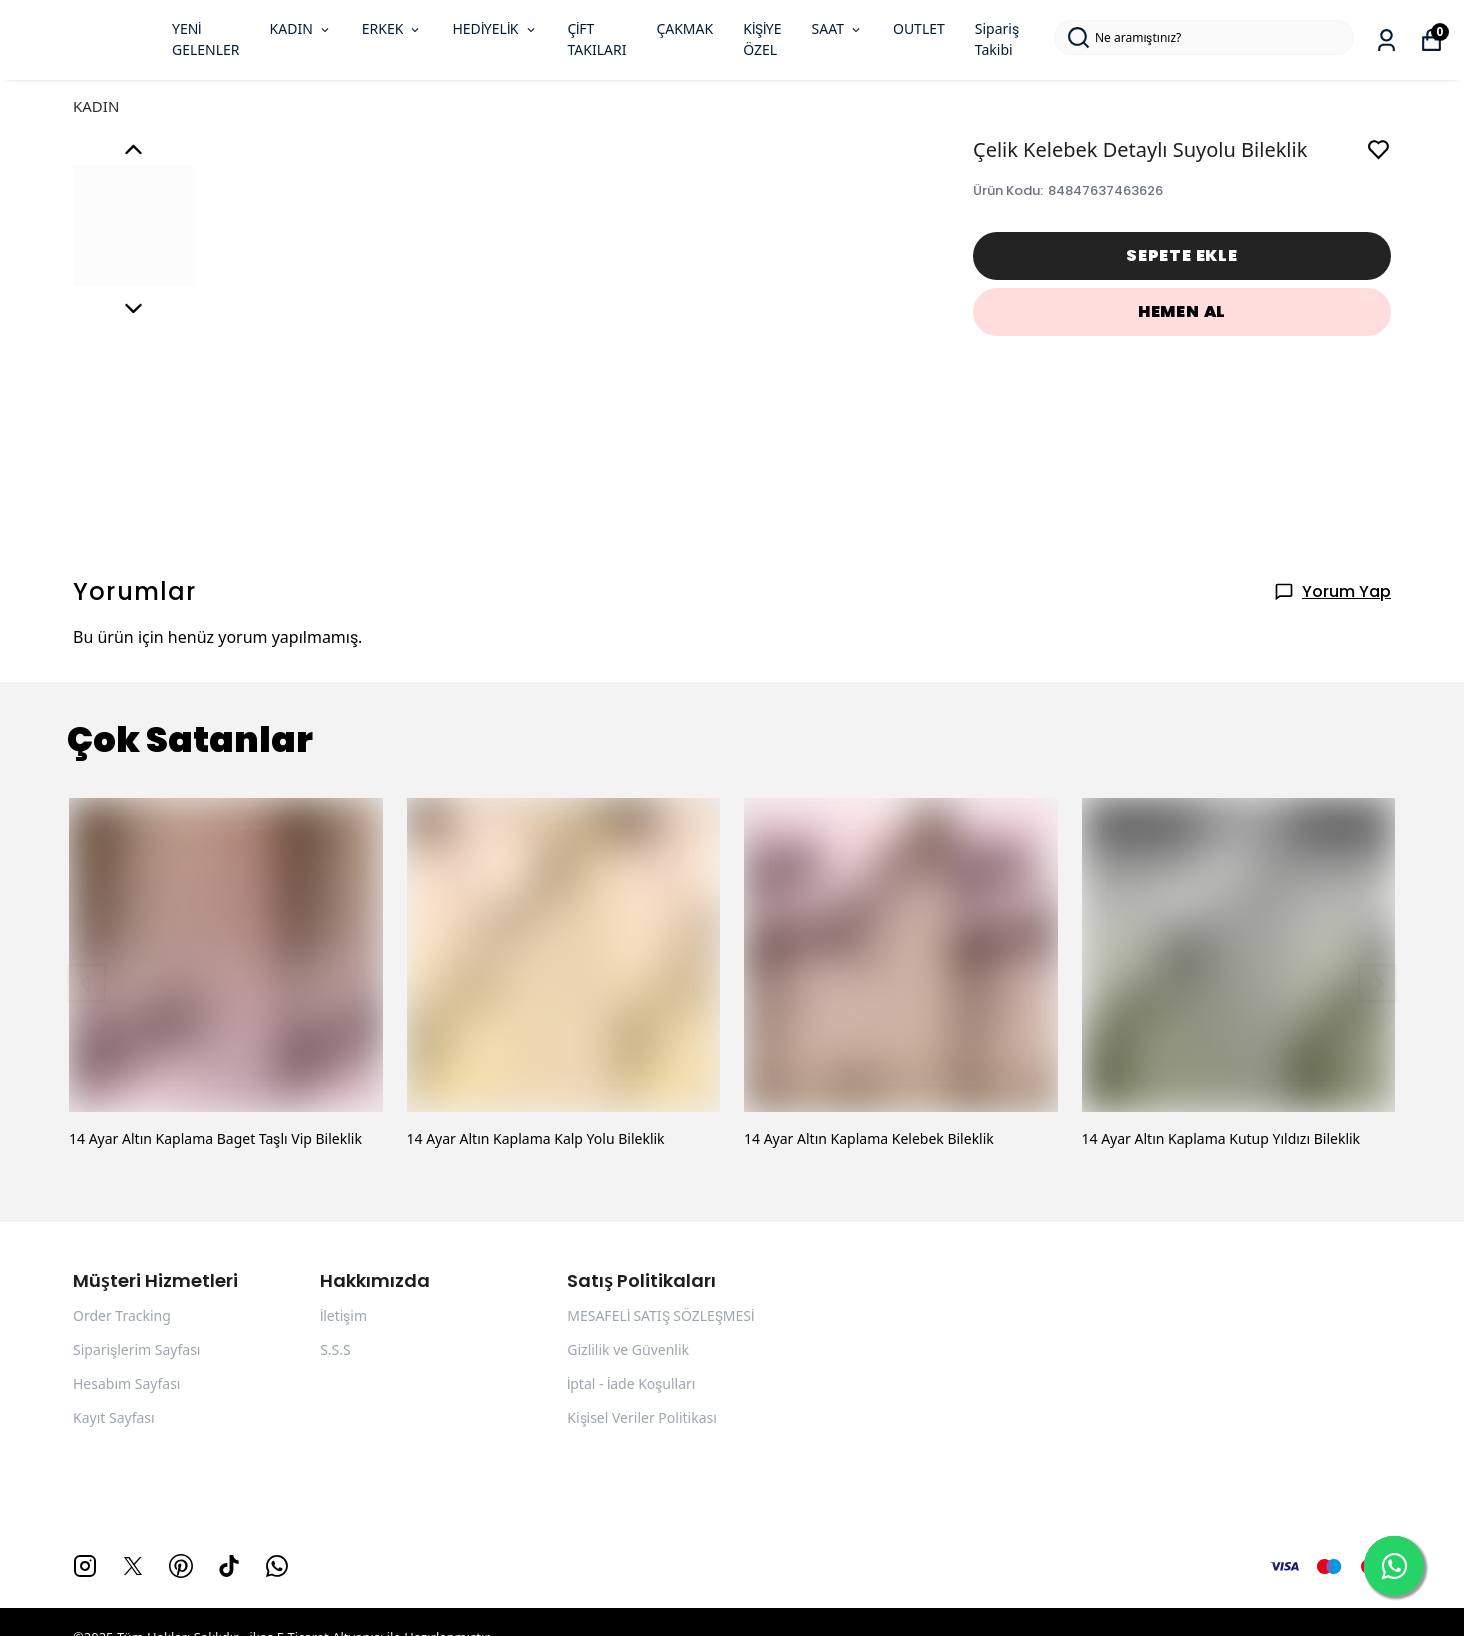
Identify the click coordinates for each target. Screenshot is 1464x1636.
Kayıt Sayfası (114, 1418)
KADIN (301, 29)
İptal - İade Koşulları (631, 1384)
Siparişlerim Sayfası (136, 1350)
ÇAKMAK (684, 29)
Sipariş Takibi (997, 39)
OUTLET (919, 29)
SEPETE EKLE (1182, 255)
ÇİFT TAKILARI (597, 39)
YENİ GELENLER (206, 39)
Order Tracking (122, 1316)
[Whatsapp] (277, 1566)
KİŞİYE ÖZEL (762, 39)
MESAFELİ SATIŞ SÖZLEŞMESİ (660, 1316)
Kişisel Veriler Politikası (642, 1418)
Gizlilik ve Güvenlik (628, 1350)
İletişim (343, 1316)
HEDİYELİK (494, 29)
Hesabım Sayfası (126, 1384)
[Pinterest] (181, 1566)
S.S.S (335, 1350)
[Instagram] (85, 1566)
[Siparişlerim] (1386, 40)
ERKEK (392, 29)
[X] (133, 1566)
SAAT (837, 29)
